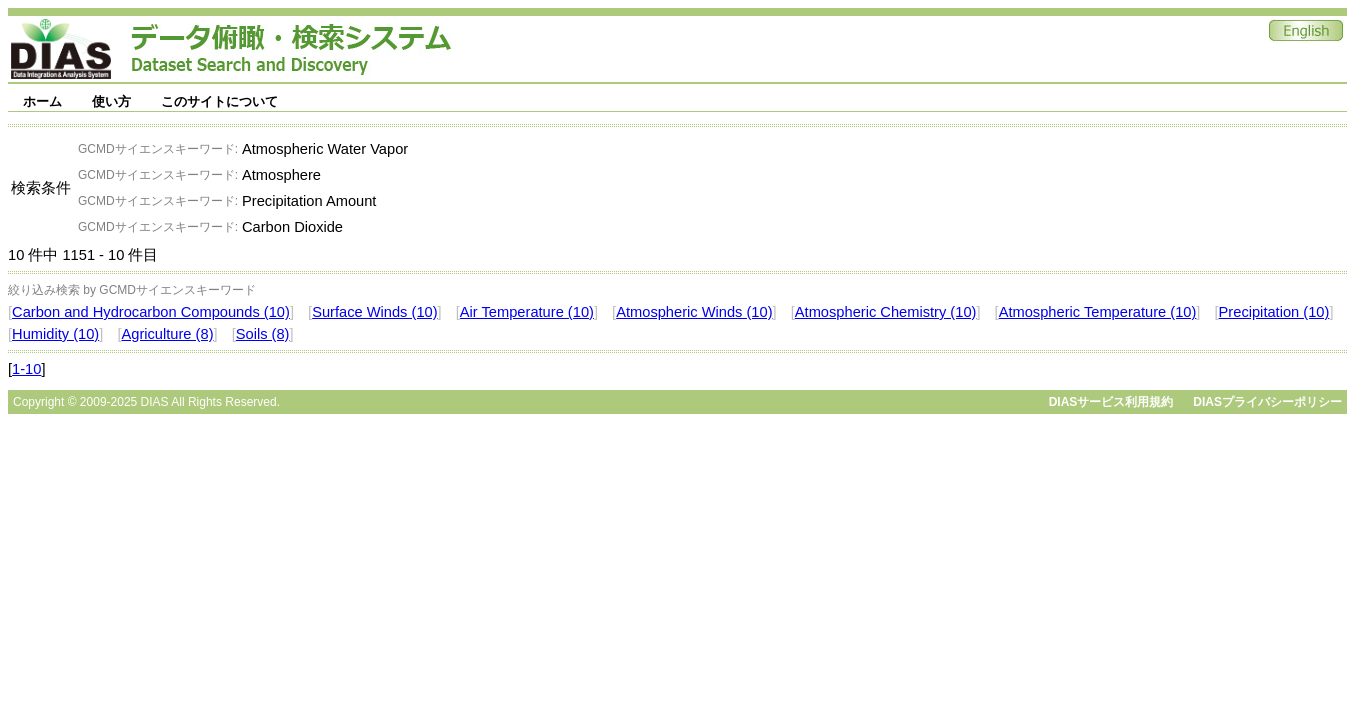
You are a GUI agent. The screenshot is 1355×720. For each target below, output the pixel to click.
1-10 (26, 369)
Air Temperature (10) (527, 312)
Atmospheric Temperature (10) (1098, 312)
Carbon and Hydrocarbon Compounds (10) (151, 312)
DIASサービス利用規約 (1111, 402)
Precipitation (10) (1274, 312)
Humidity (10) (55, 334)
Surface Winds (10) (374, 312)
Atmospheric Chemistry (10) (886, 312)
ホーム (42, 101)
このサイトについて (219, 101)
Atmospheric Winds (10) (694, 312)
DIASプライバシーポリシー (1267, 402)
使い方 (111, 101)
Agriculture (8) (167, 334)
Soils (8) (263, 334)
